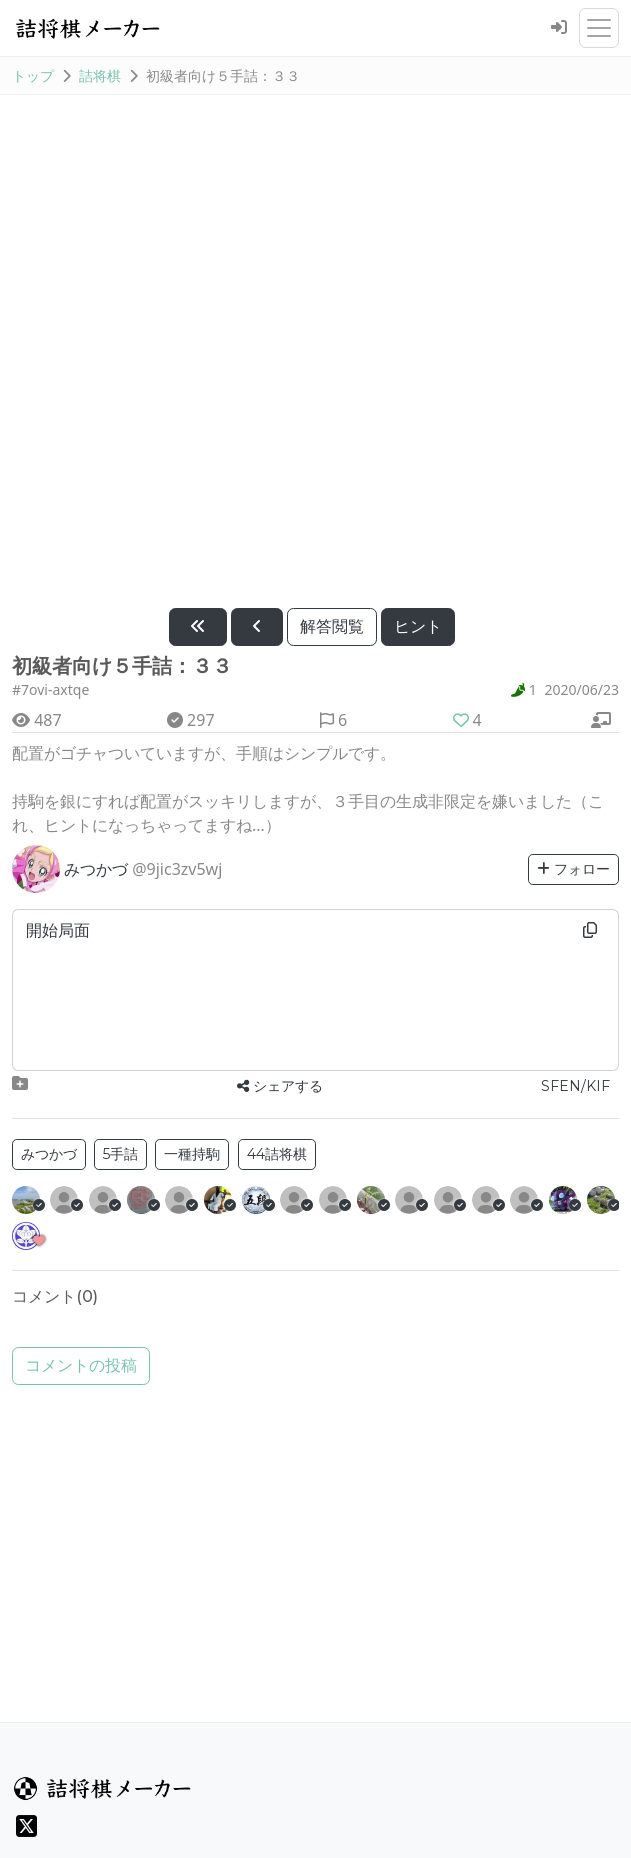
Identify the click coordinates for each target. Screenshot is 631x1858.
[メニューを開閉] (599, 28)
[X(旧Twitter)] (26, 1826)
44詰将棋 (277, 1154)
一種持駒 (192, 1154)
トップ (33, 75)
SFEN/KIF (575, 1086)
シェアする (280, 1086)
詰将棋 (100, 75)
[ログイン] (559, 28)
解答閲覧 (332, 626)
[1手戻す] (257, 627)
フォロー (573, 869)
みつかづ (49, 1154)
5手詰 (120, 1154)
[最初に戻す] (198, 627)
